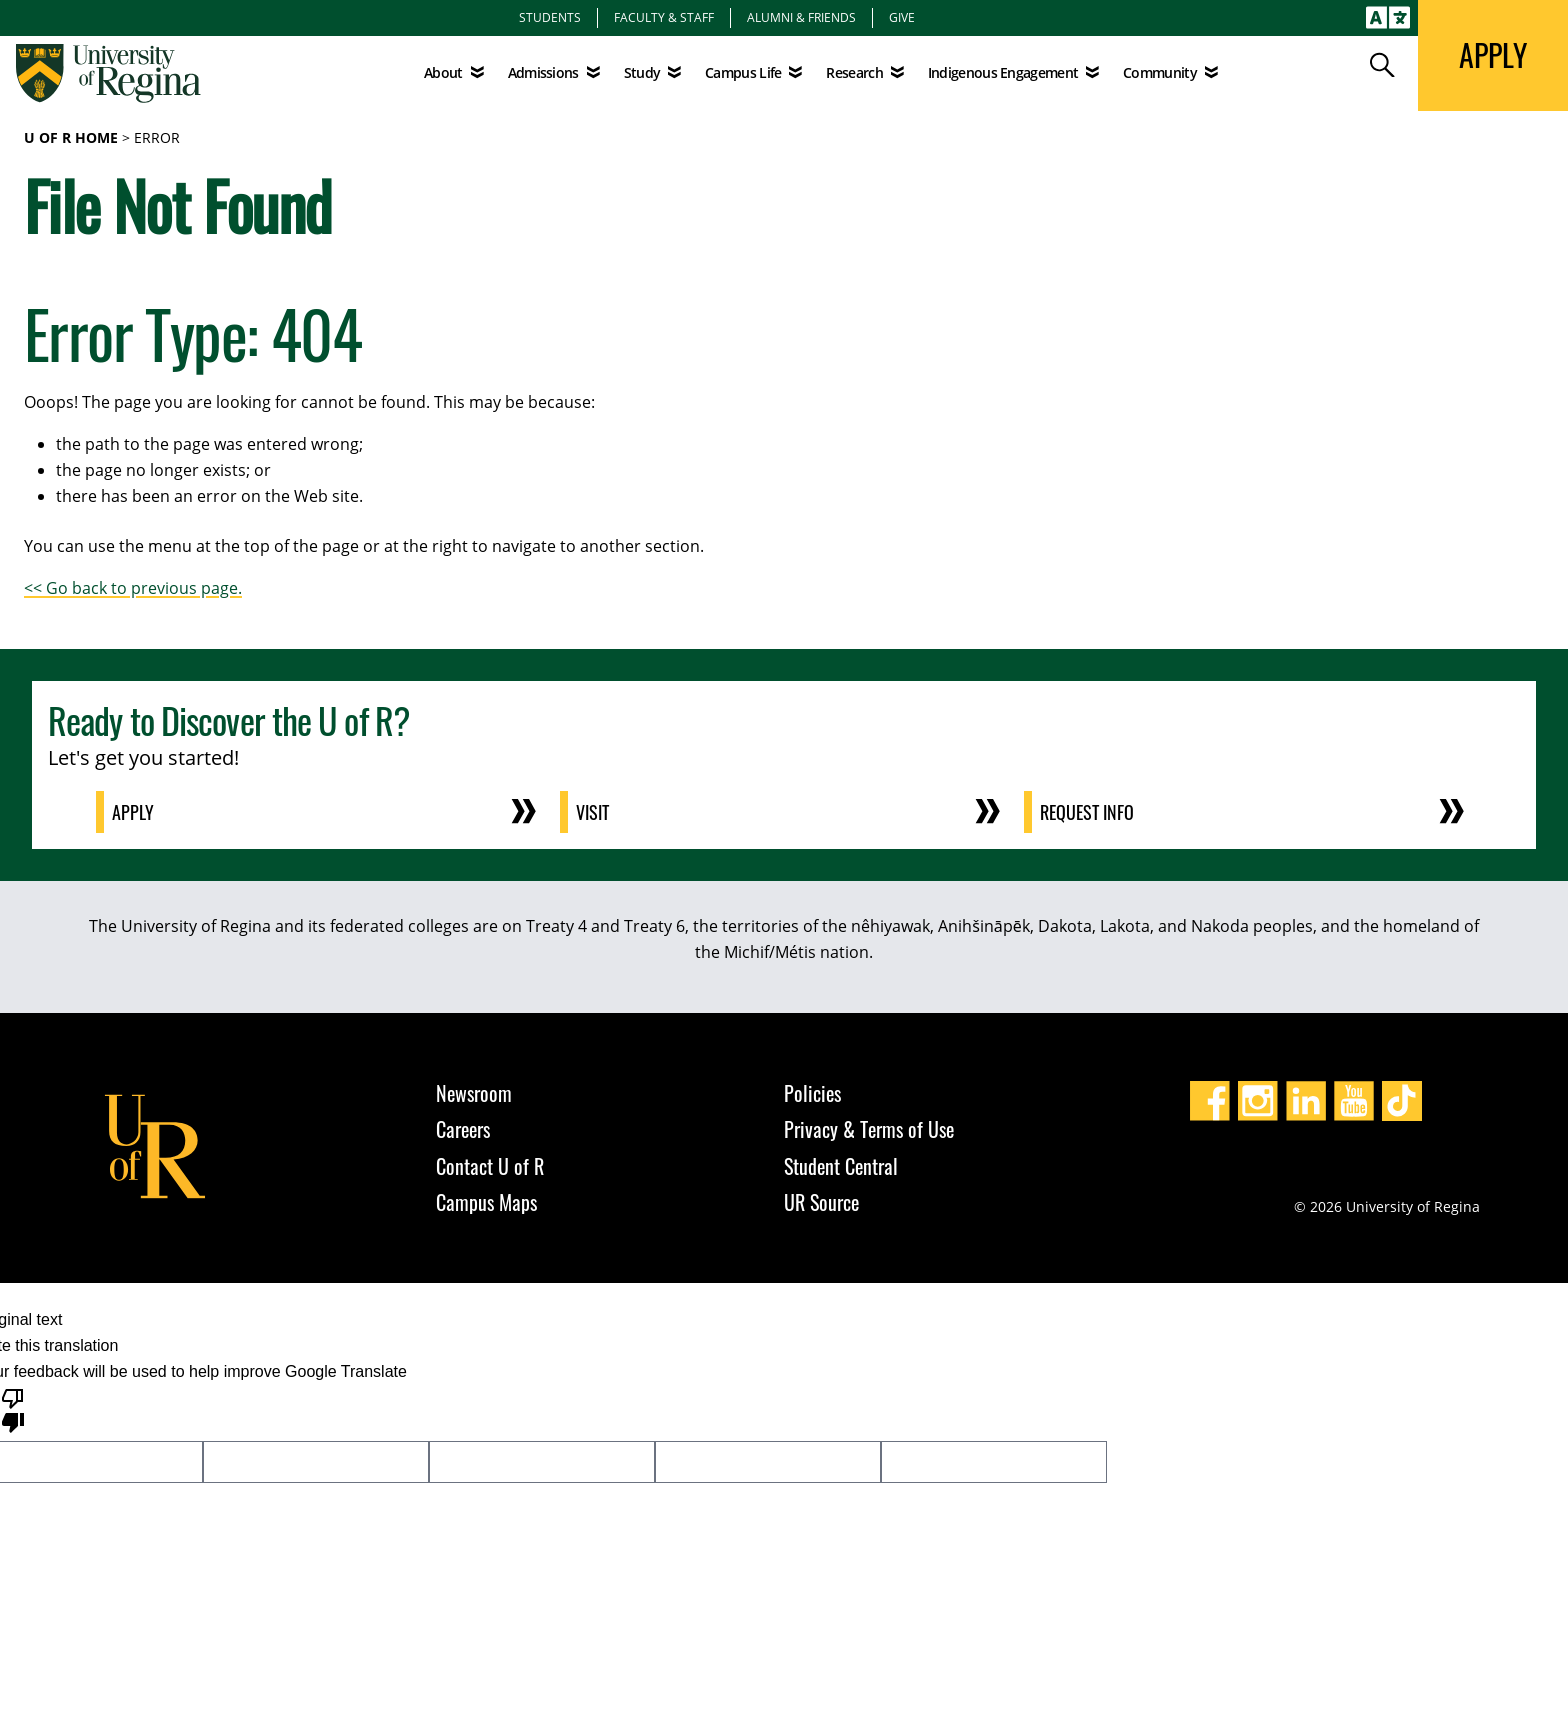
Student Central (841, 1166)
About (443, 72)
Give (902, 17)
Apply (133, 812)
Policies (812, 1093)
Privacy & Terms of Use (869, 1129)
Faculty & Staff (664, 17)
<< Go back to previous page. (133, 588)
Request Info (1087, 812)
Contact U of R (490, 1166)
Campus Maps (486, 1202)
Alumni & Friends (801, 17)
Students (550, 17)
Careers (463, 1129)
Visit (592, 812)
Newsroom (474, 1093)
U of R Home (71, 137)
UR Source (821, 1202)
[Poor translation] (13, 1409)
